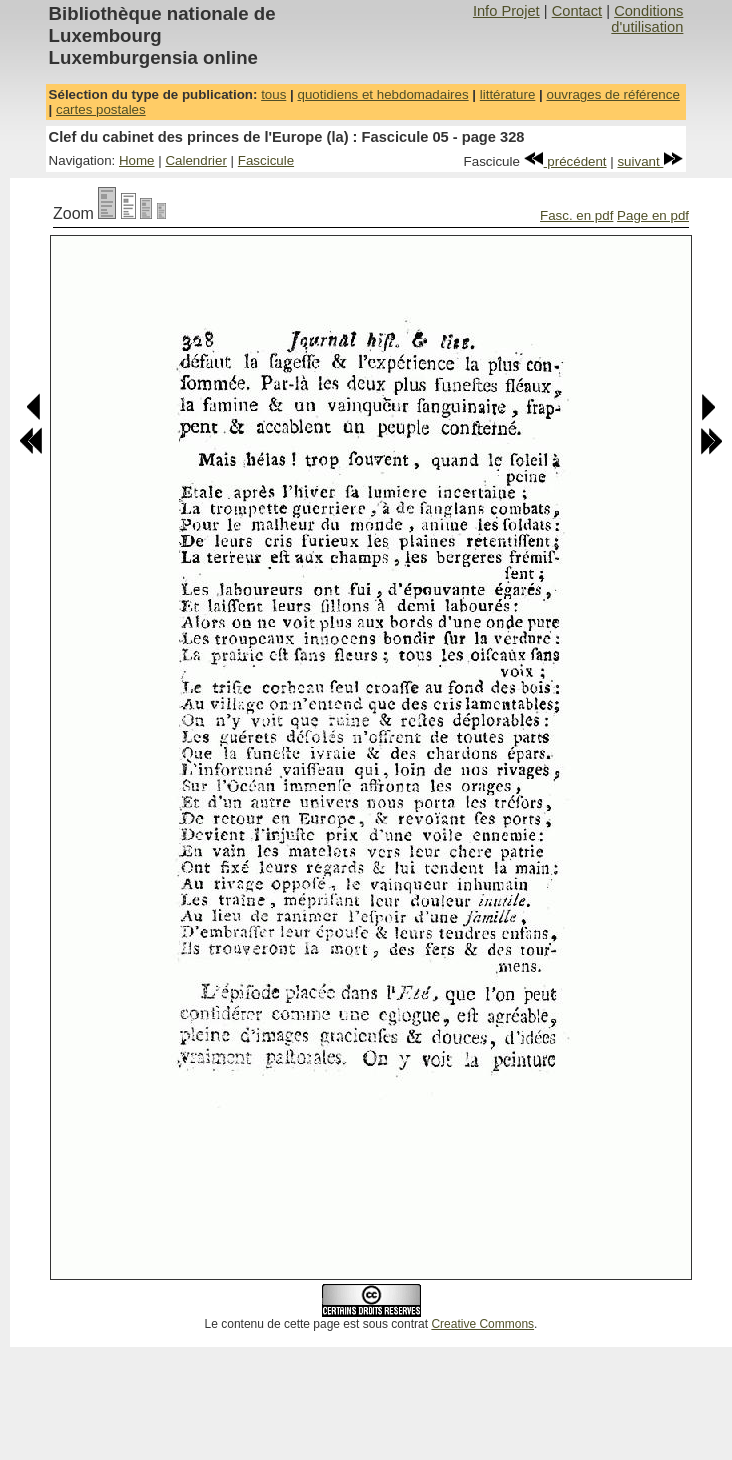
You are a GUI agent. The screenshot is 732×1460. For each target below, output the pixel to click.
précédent (565, 161)
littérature (508, 94)
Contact (577, 11)
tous (273, 94)
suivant (650, 161)
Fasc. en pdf (576, 215)
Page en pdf (653, 215)
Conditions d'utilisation (647, 19)
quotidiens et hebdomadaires (382, 94)
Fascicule (266, 160)
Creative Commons (482, 1324)
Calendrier (196, 160)
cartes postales (101, 109)
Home (137, 160)
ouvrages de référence (612, 94)
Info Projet (506, 11)
